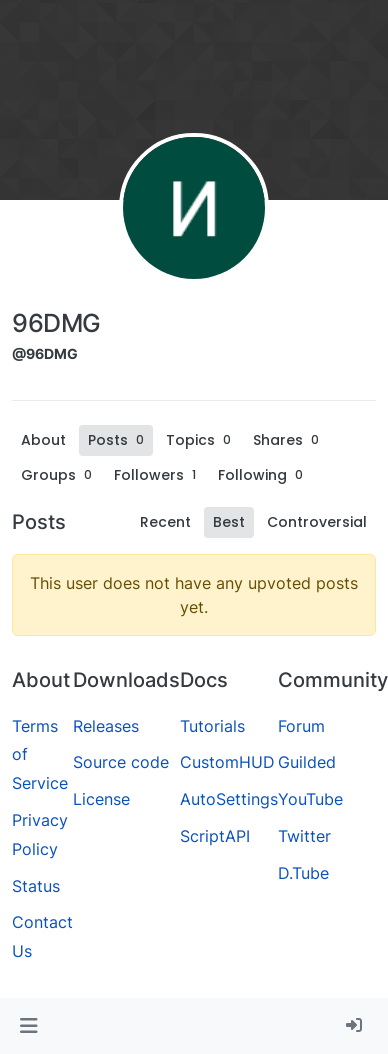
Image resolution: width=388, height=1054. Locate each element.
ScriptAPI (215, 836)
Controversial (317, 522)
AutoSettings (229, 799)
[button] (28, 1026)
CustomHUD (227, 762)
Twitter (304, 836)
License (101, 799)
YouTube (310, 799)
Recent (165, 522)
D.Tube (303, 873)
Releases (106, 726)
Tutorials (212, 726)
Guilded (307, 762)
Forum (301, 726)
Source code (121, 762)
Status (36, 886)
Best (229, 522)
